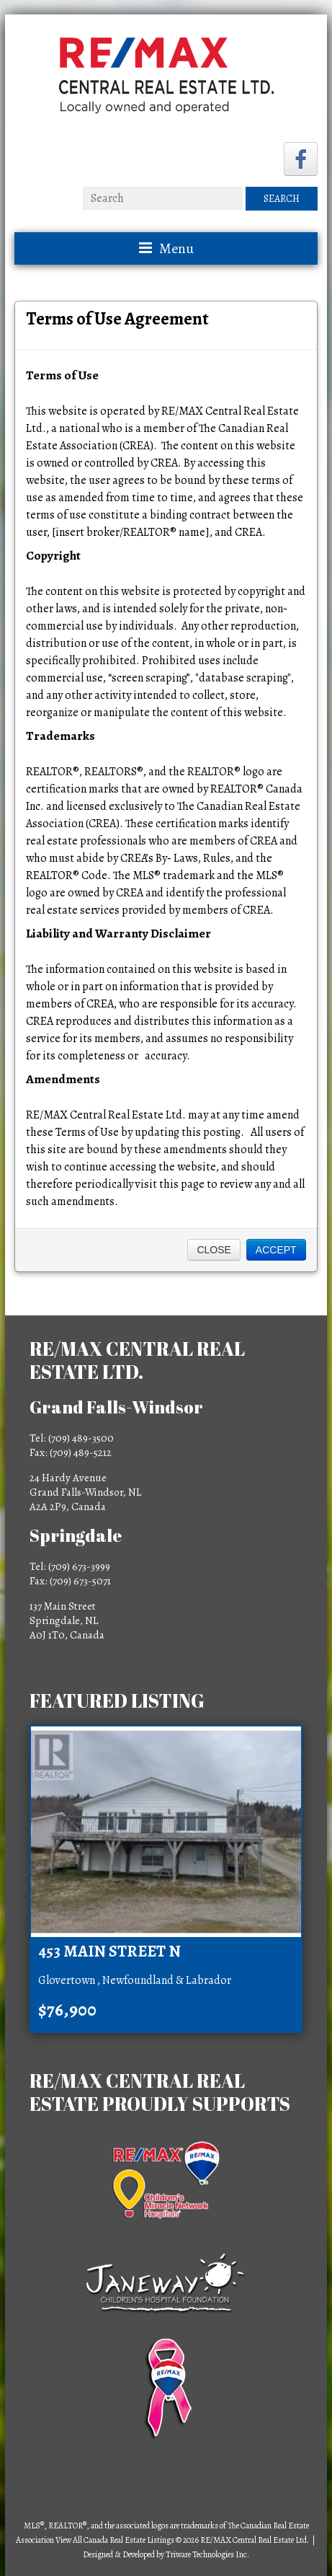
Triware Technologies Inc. (207, 2554)
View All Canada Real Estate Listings (114, 2540)
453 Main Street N (109, 1951)
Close (213, 1250)
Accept (276, 1250)
